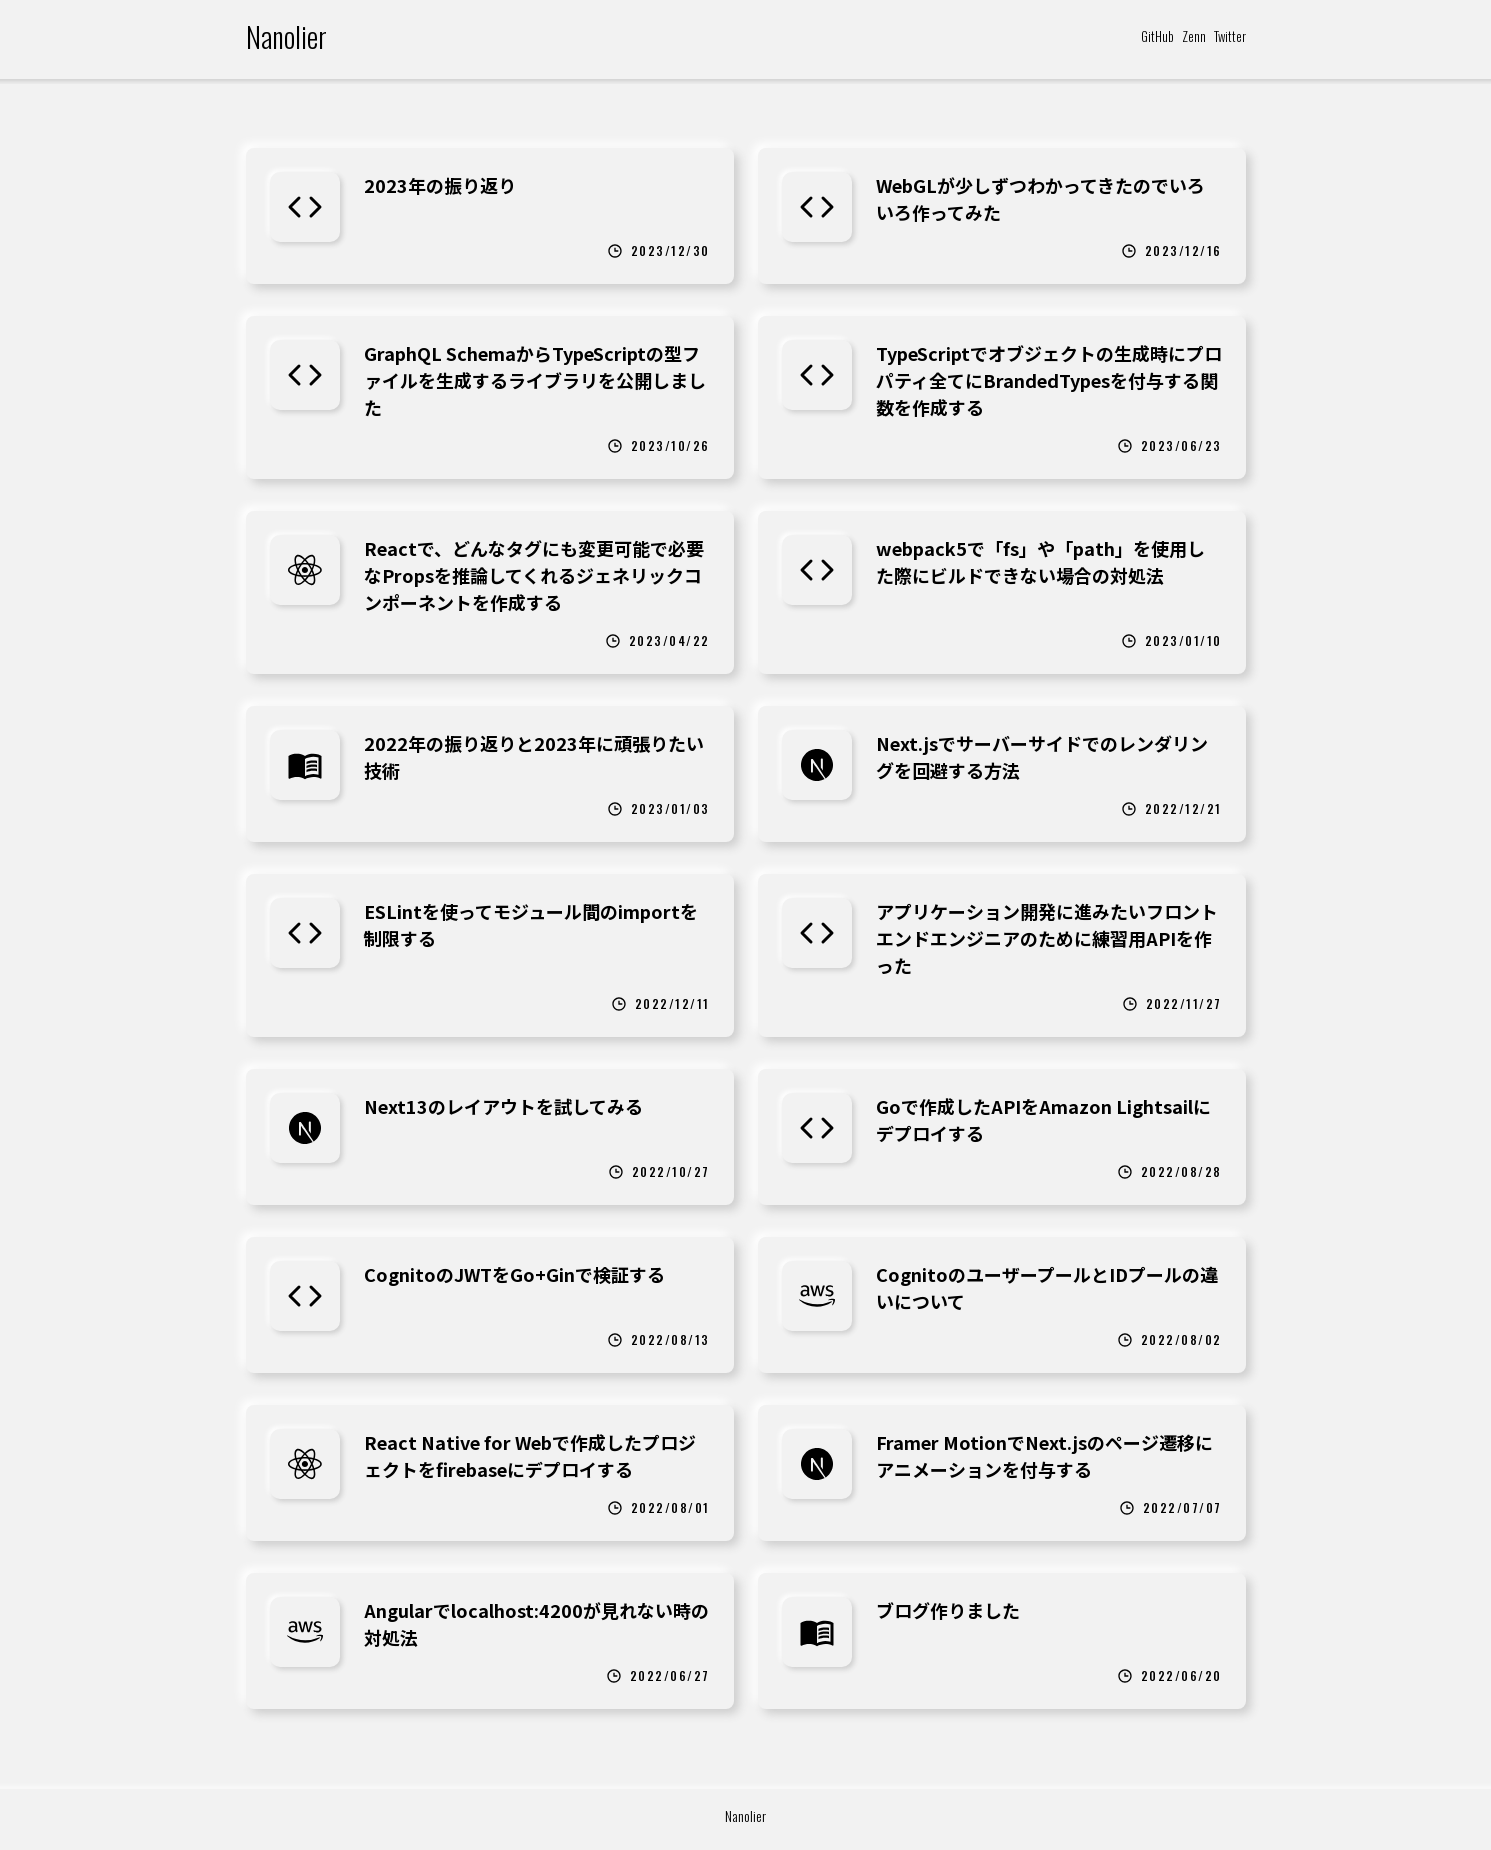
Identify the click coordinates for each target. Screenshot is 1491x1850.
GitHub (1157, 36)
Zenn (1194, 36)
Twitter (1230, 36)
